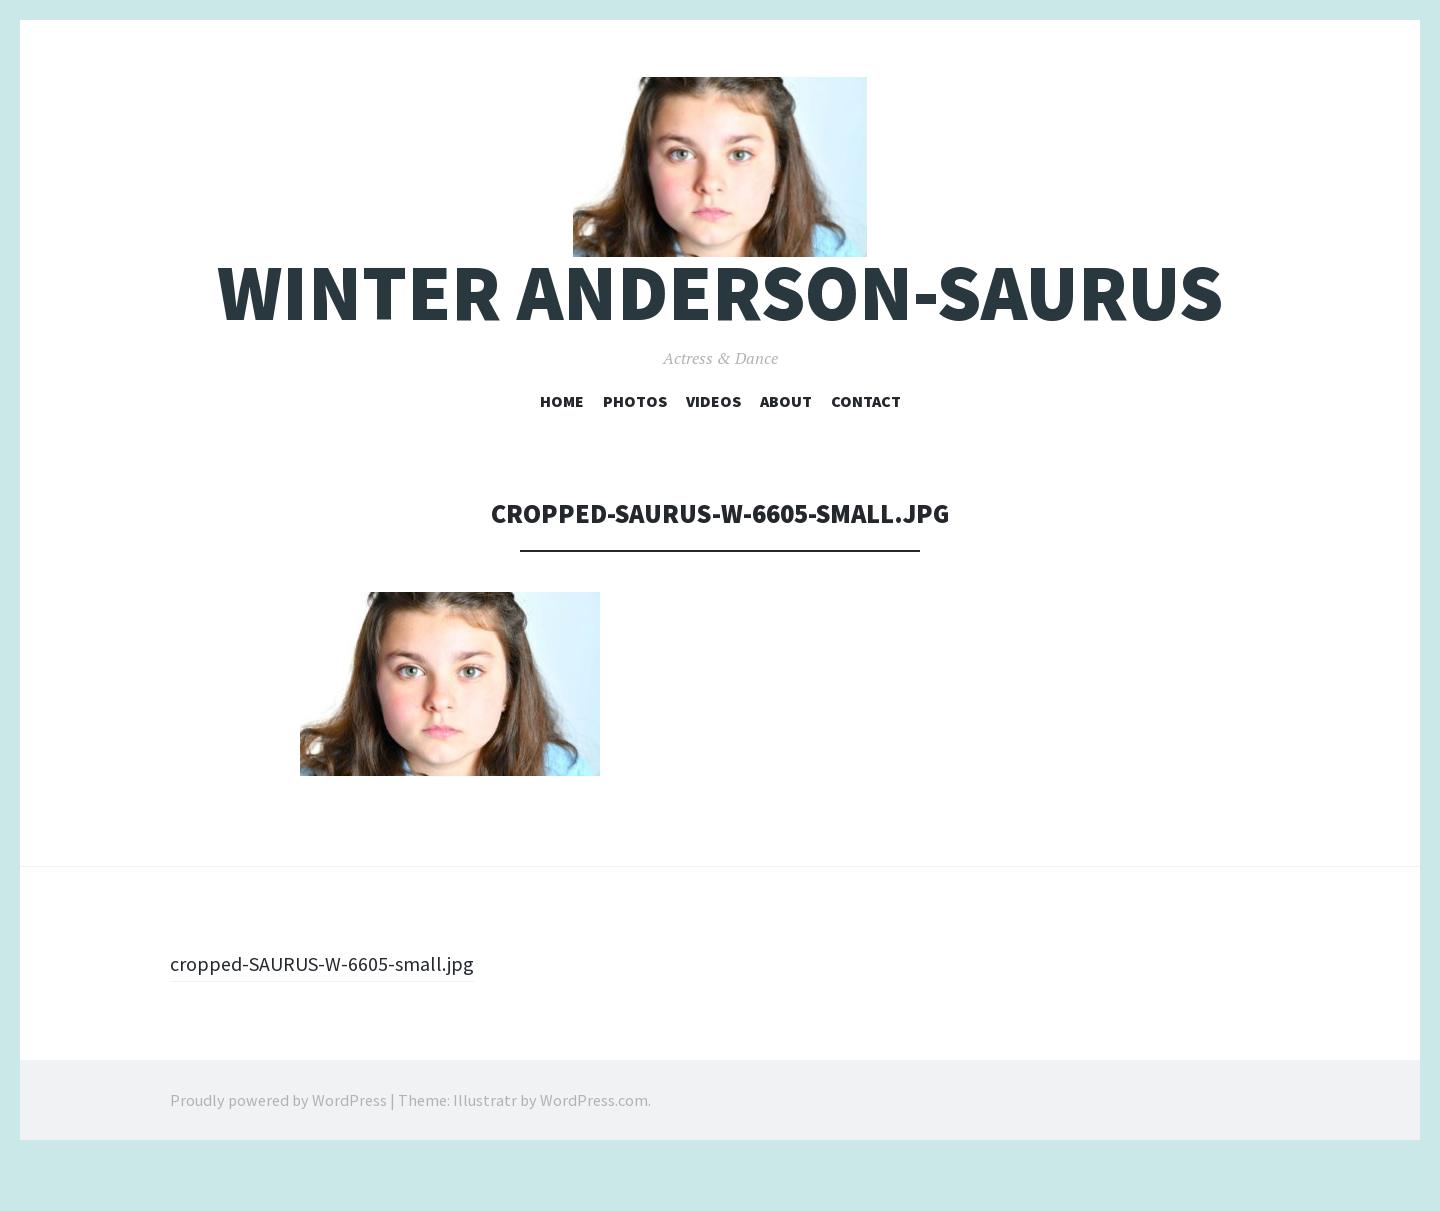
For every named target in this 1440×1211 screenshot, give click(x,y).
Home (562, 451)
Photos (635, 451)
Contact (866, 451)
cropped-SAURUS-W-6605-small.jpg (333, 1014)
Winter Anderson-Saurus (720, 343)
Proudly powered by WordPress (278, 1151)
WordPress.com (594, 1151)
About (786, 451)
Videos (713, 451)
